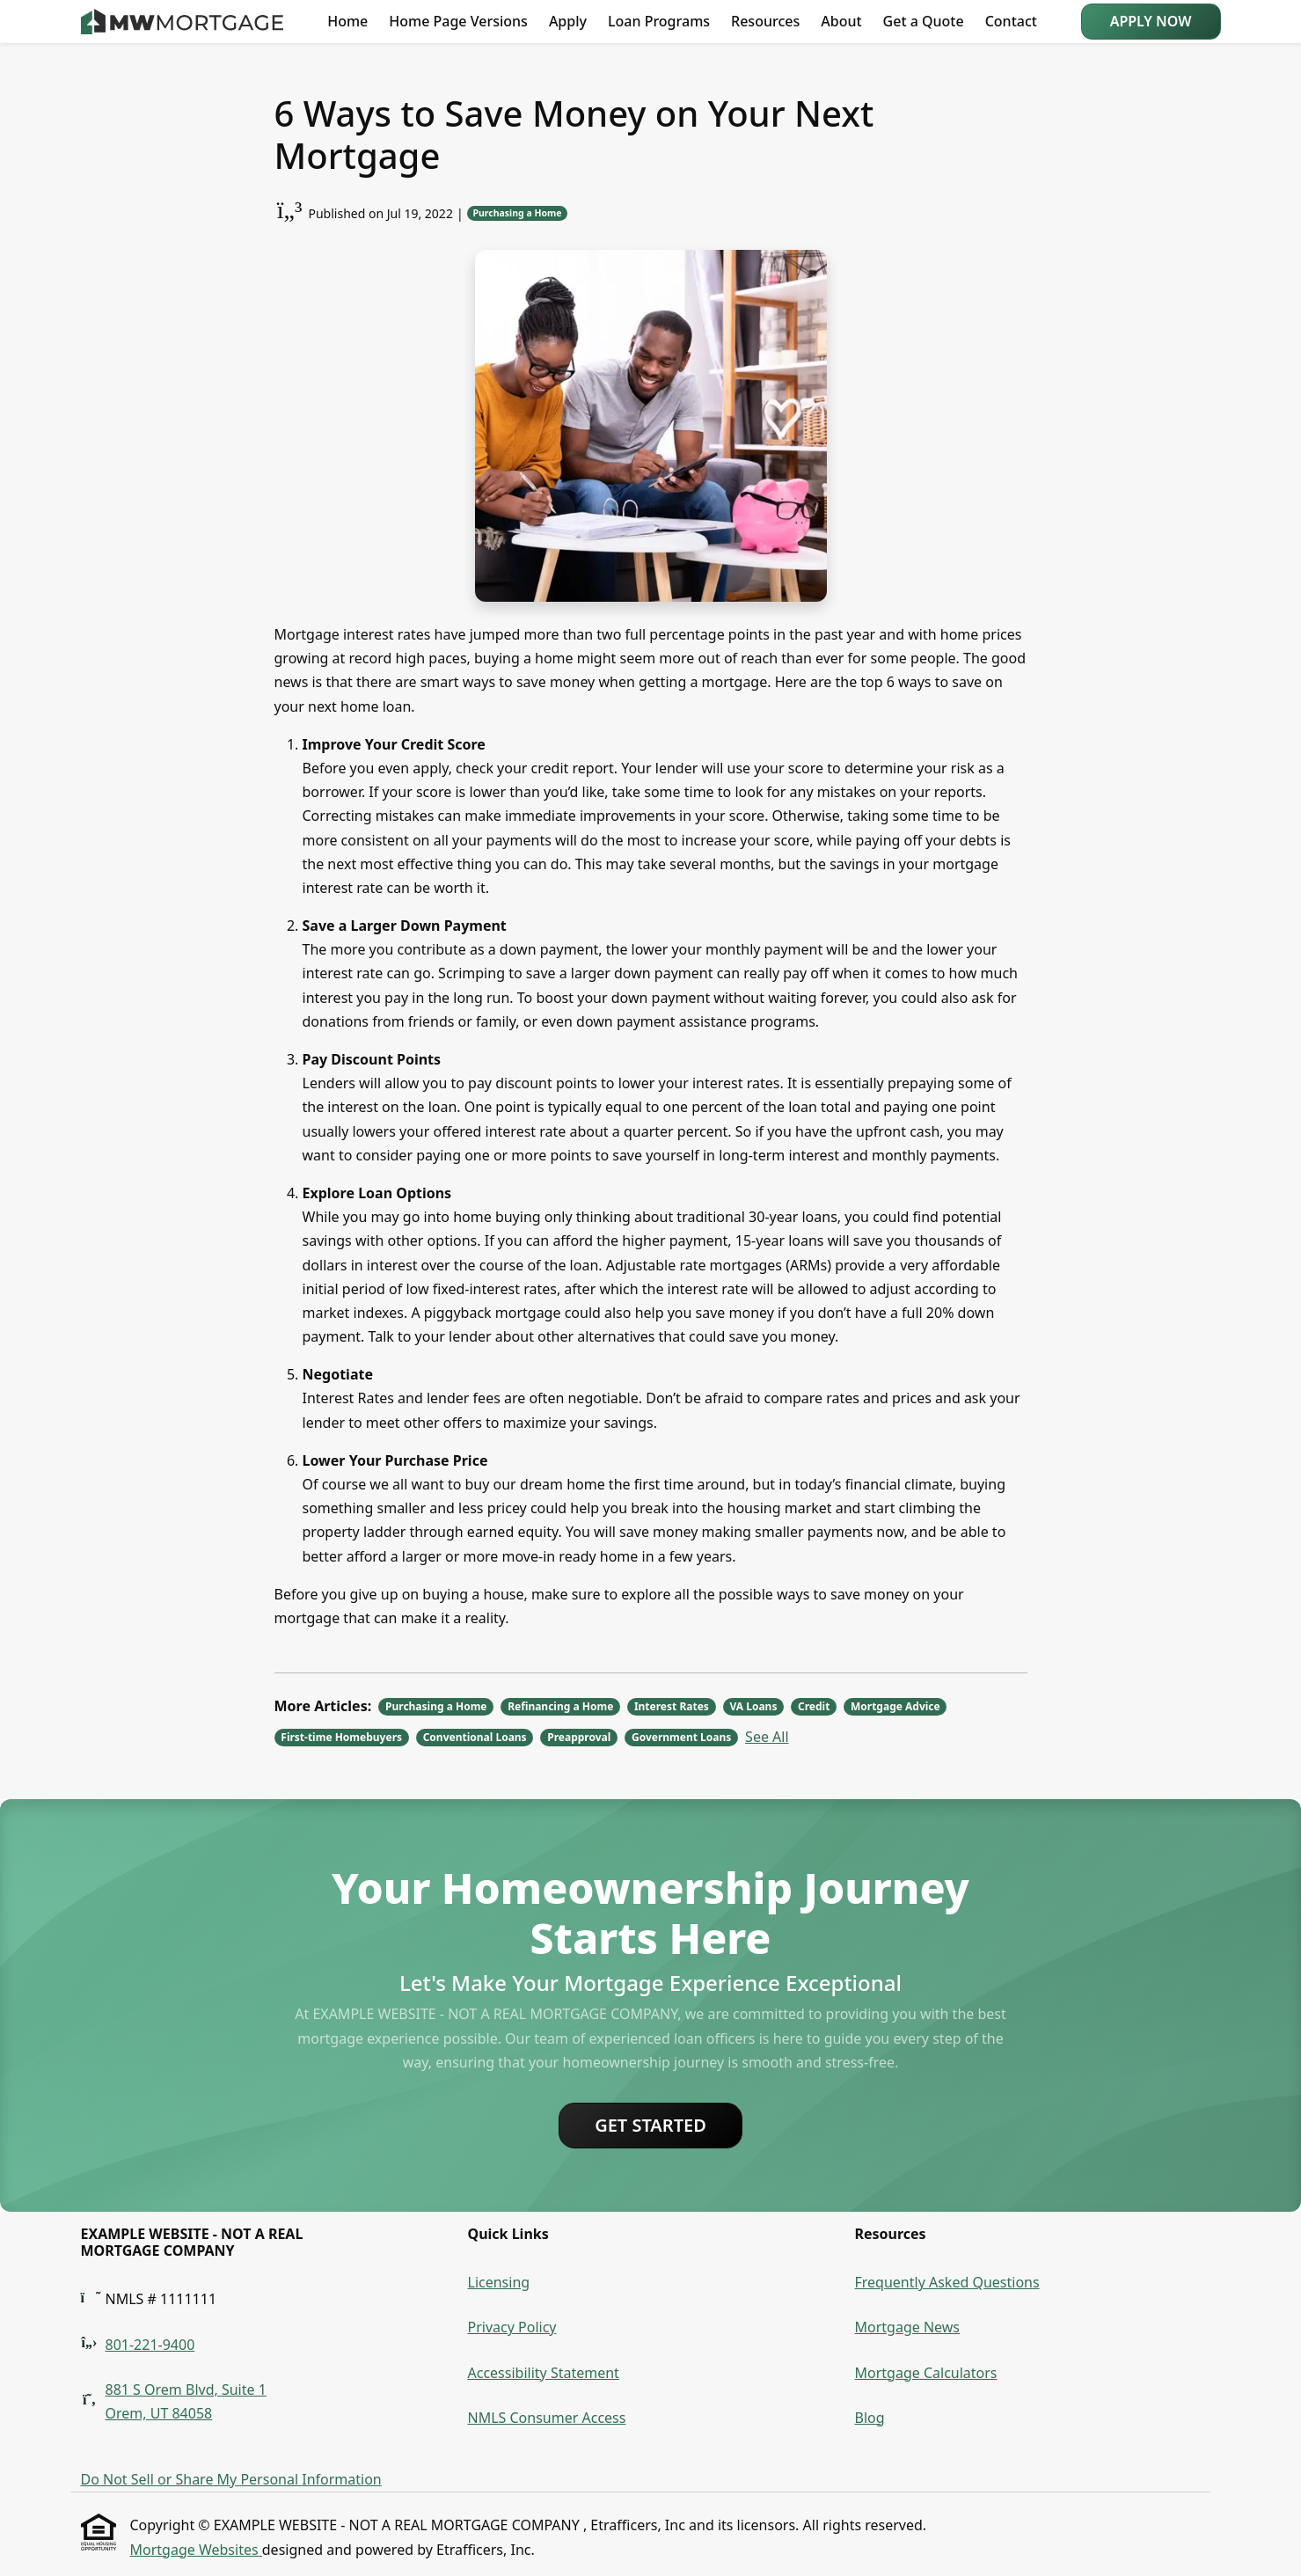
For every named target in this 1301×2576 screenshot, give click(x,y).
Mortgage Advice (895, 1706)
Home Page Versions (458, 21)
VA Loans (753, 1706)
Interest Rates (671, 1706)
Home (347, 21)
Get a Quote (923, 21)
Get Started (650, 2125)
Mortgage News (908, 2327)
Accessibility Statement (543, 2372)
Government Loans (681, 1737)
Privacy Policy (512, 2327)
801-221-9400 (150, 2344)
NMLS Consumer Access (547, 2417)
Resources (765, 21)
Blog (870, 2417)
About (841, 21)
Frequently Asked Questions (947, 2282)
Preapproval (578, 1737)
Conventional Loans (475, 1737)
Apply (568, 21)
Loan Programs (659, 21)
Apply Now (1151, 21)
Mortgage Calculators (926, 2372)
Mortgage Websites (196, 2549)
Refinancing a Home (560, 1706)
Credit (814, 1706)
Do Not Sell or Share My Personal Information (231, 2479)
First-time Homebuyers (341, 1737)
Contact (1011, 21)
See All (766, 1736)
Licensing (499, 2282)
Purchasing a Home (516, 213)
